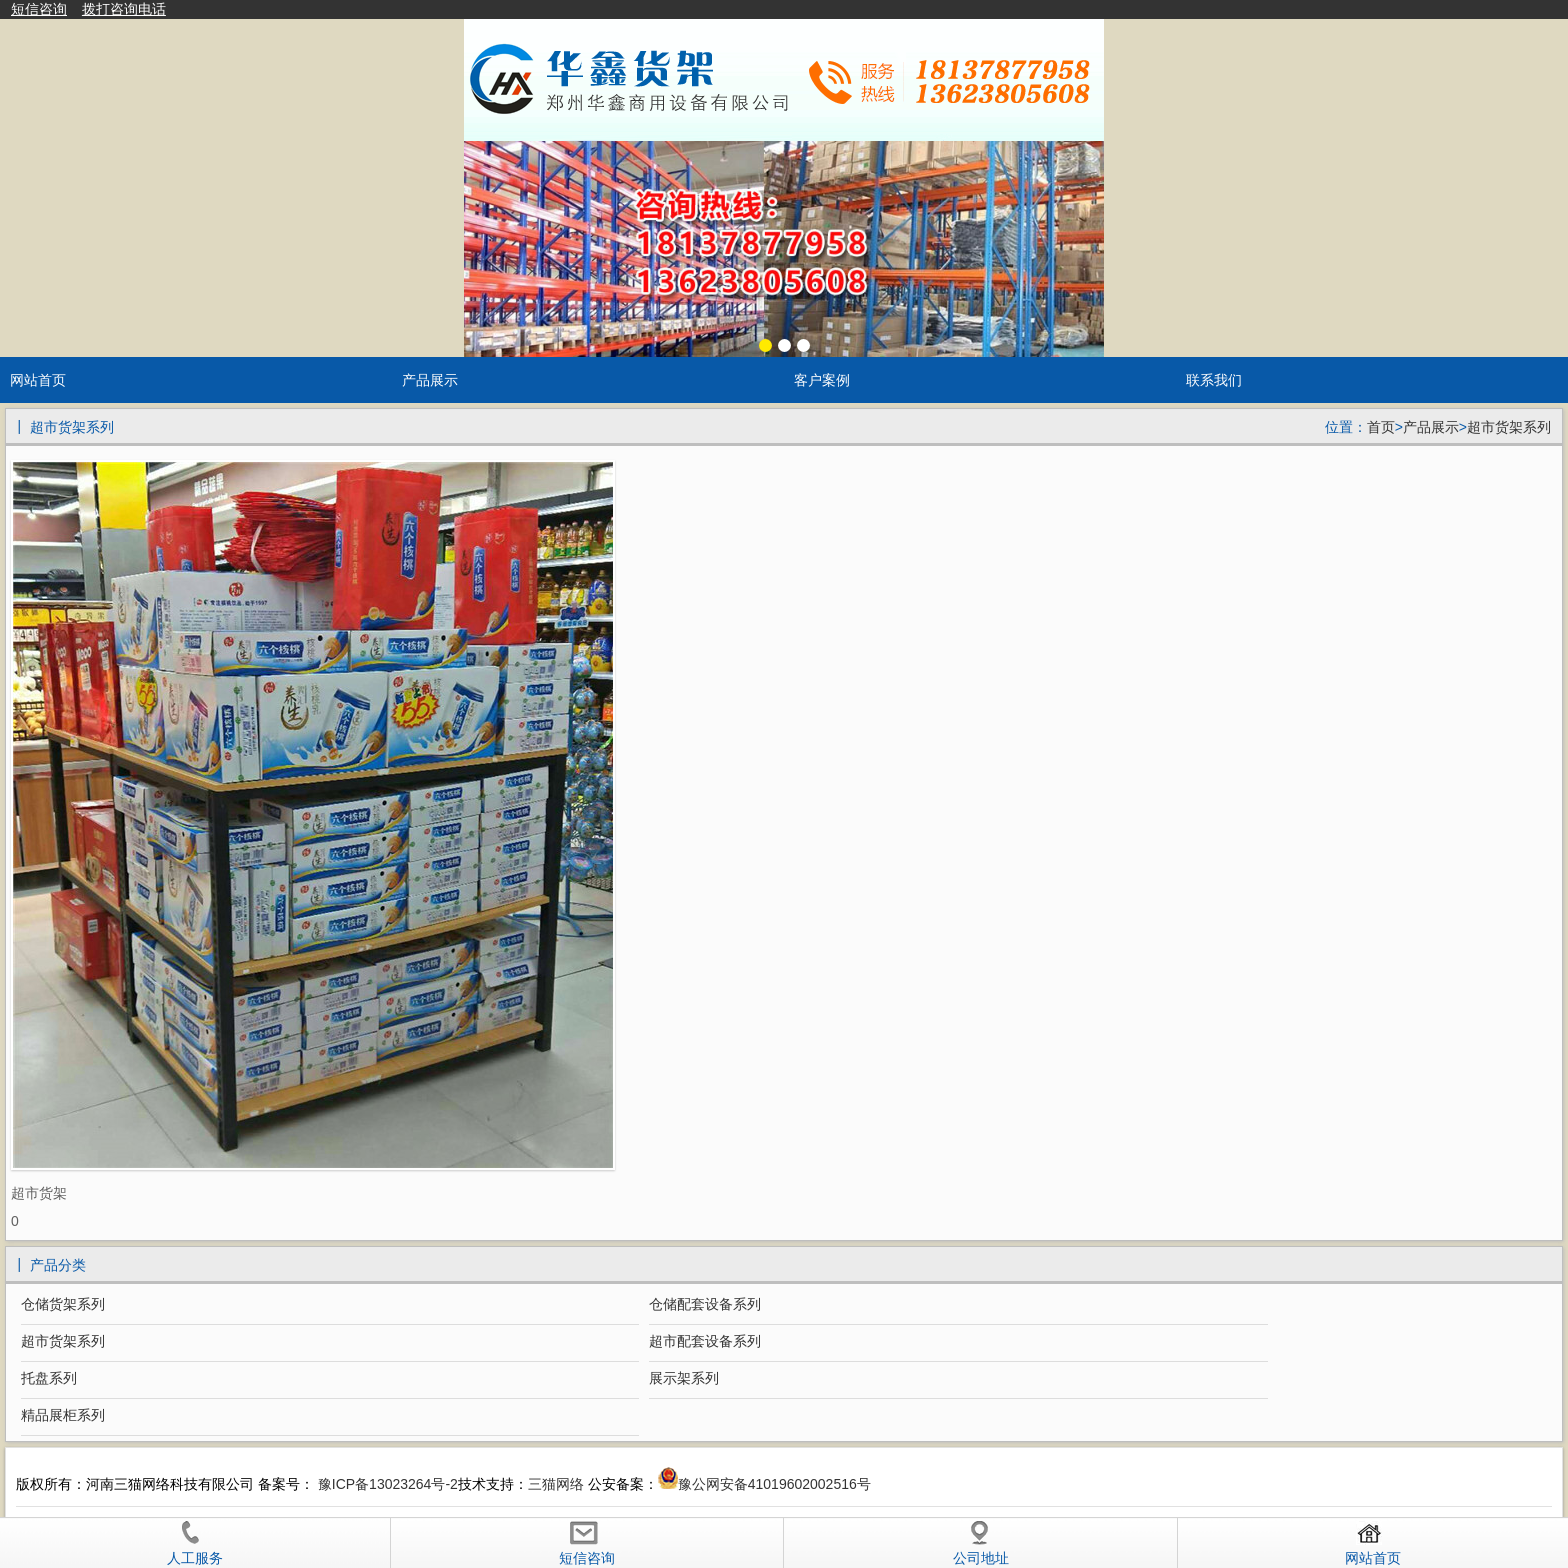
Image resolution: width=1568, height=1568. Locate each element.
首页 (1381, 427)
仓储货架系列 (63, 1304)
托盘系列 (49, 1378)
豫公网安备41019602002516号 (774, 1484)
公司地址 (981, 1543)
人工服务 (195, 1543)
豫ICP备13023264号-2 (386, 1484)
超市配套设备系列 (705, 1341)
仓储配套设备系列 (705, 1304)
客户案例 (822, 380)
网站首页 (38, 380)
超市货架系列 (1509, 427)
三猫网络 (556, 1484)
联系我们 (1214, 380)
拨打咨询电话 (124, 9)
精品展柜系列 (63, 1415)
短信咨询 (39, 9)
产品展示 (430, 380)
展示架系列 (684, 1378)
